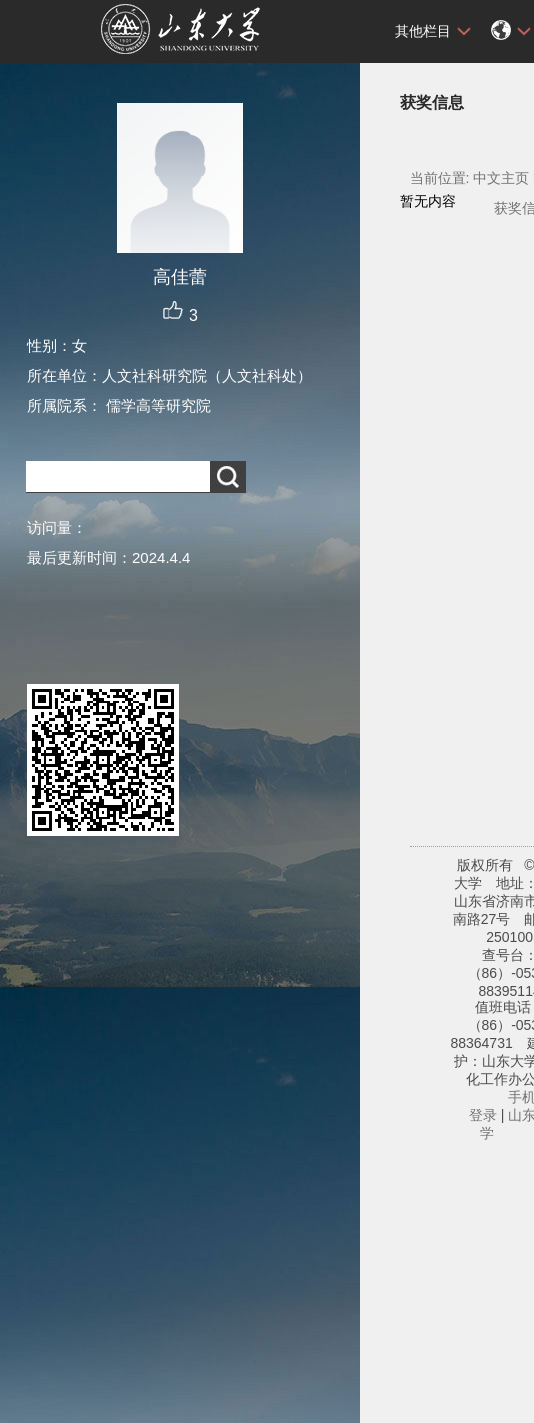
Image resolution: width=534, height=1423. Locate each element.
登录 (483, 1115)
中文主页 (501, 178)
